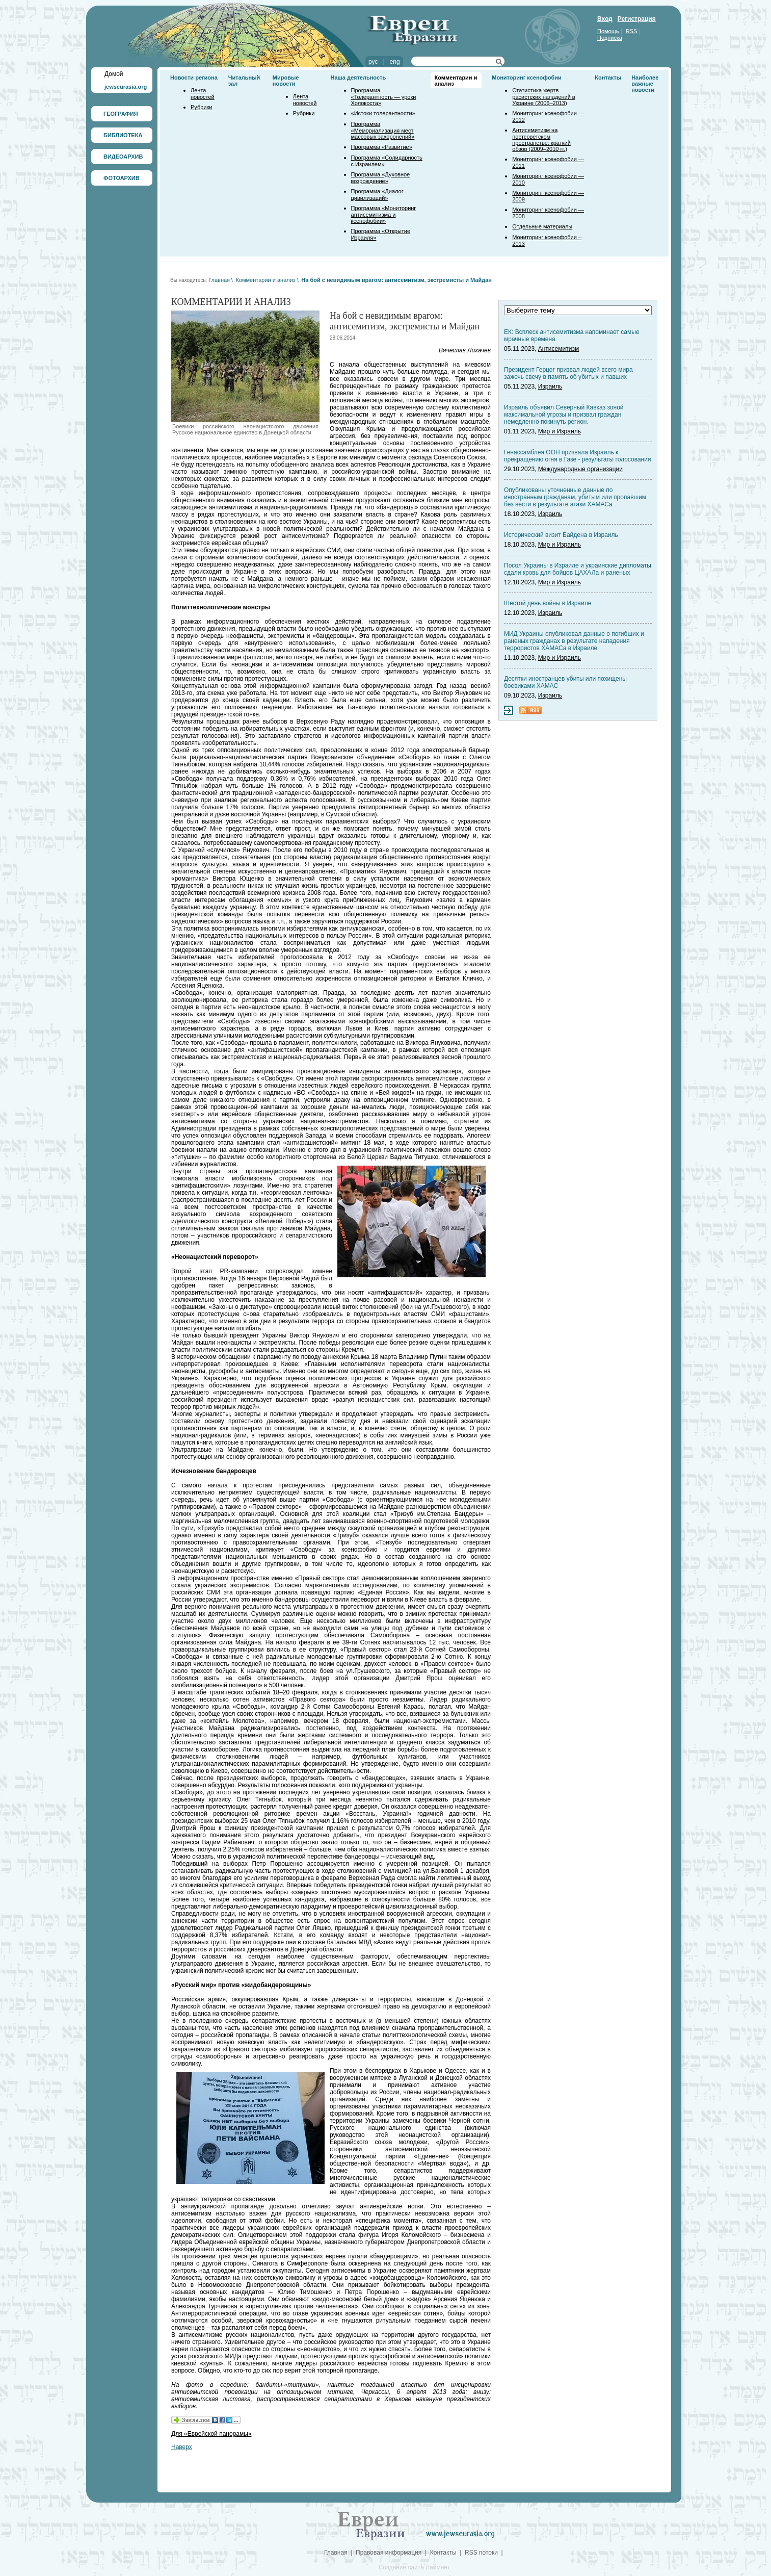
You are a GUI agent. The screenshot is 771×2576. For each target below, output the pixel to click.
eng (395, 61)
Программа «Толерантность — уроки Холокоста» (383, 96)
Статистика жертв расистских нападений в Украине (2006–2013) (543, 96)
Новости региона (194, 77)
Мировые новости (286, 80)
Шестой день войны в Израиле (547, 603)
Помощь (608, 31)
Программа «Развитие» (381, 147)
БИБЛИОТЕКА (122, 135)
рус (373, 61)
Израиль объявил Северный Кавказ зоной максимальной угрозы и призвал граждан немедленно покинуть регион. (564, 414)
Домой (113, 74)
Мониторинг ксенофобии (527, 77)
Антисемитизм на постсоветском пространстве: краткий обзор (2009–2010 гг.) (541, 139)
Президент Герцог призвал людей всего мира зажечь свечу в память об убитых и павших (568, 373)
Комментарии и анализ (265, 280)
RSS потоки (481, 2552)
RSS (631, 31)
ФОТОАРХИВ (121, 178)
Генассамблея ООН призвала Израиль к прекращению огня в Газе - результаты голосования (577, 456)
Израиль (550, 386)
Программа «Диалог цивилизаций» (377, 194)
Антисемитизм (558, 348)
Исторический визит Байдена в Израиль (561, 534)
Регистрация (637, 18)
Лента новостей (203, 93)
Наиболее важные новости (644, 83)
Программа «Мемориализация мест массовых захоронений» (383, 130)
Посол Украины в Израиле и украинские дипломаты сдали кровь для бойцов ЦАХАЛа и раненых (577, 569)
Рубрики (201, 107)
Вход (605, 18)
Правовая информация (388, 2552)
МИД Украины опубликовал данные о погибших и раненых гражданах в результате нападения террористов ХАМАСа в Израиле (574, 641)
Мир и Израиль (559, 431)
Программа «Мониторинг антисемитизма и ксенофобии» (383, 214)
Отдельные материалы (542, 226)
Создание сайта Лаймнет (414, 2567)
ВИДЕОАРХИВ (123, 156)
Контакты (608, 77)
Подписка (609, 38)
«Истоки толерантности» (383, 113)
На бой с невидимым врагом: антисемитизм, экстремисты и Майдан (396, 280)
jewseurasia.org (125, 87)
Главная (219, 280)
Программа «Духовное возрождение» (380, 177)
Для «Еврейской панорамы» (211, 2433)
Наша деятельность (358, 77)
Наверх (181, 2447)
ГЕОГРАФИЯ (120, 114)
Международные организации (580, 469)
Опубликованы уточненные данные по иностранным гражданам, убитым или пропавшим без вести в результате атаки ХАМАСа (575, 497)
